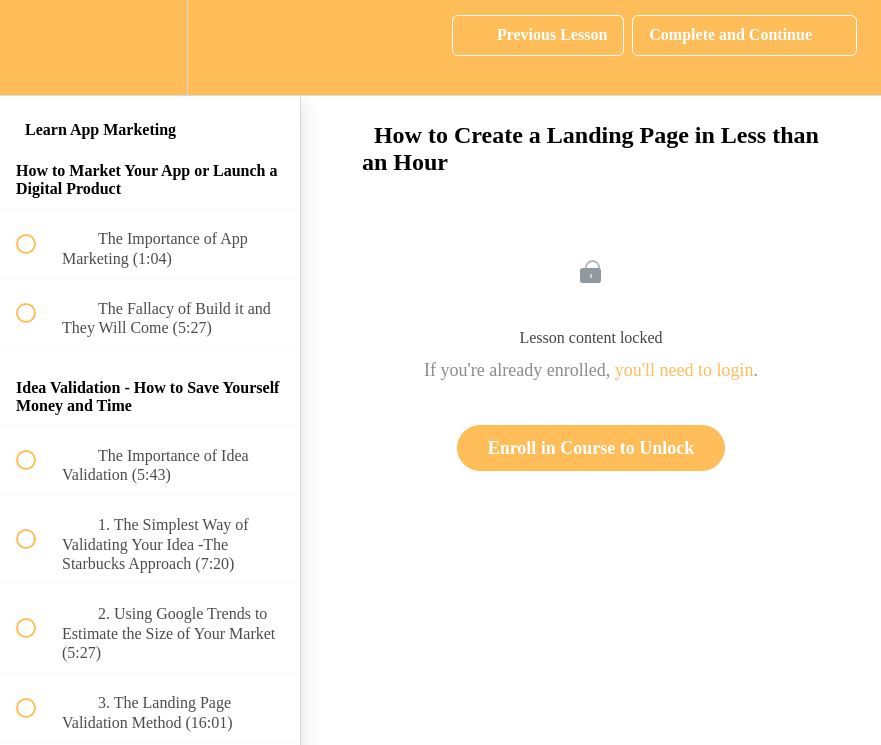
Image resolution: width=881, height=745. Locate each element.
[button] (37, 47)
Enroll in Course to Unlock (591, 448)
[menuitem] (150, 47)
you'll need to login (684, 370)
